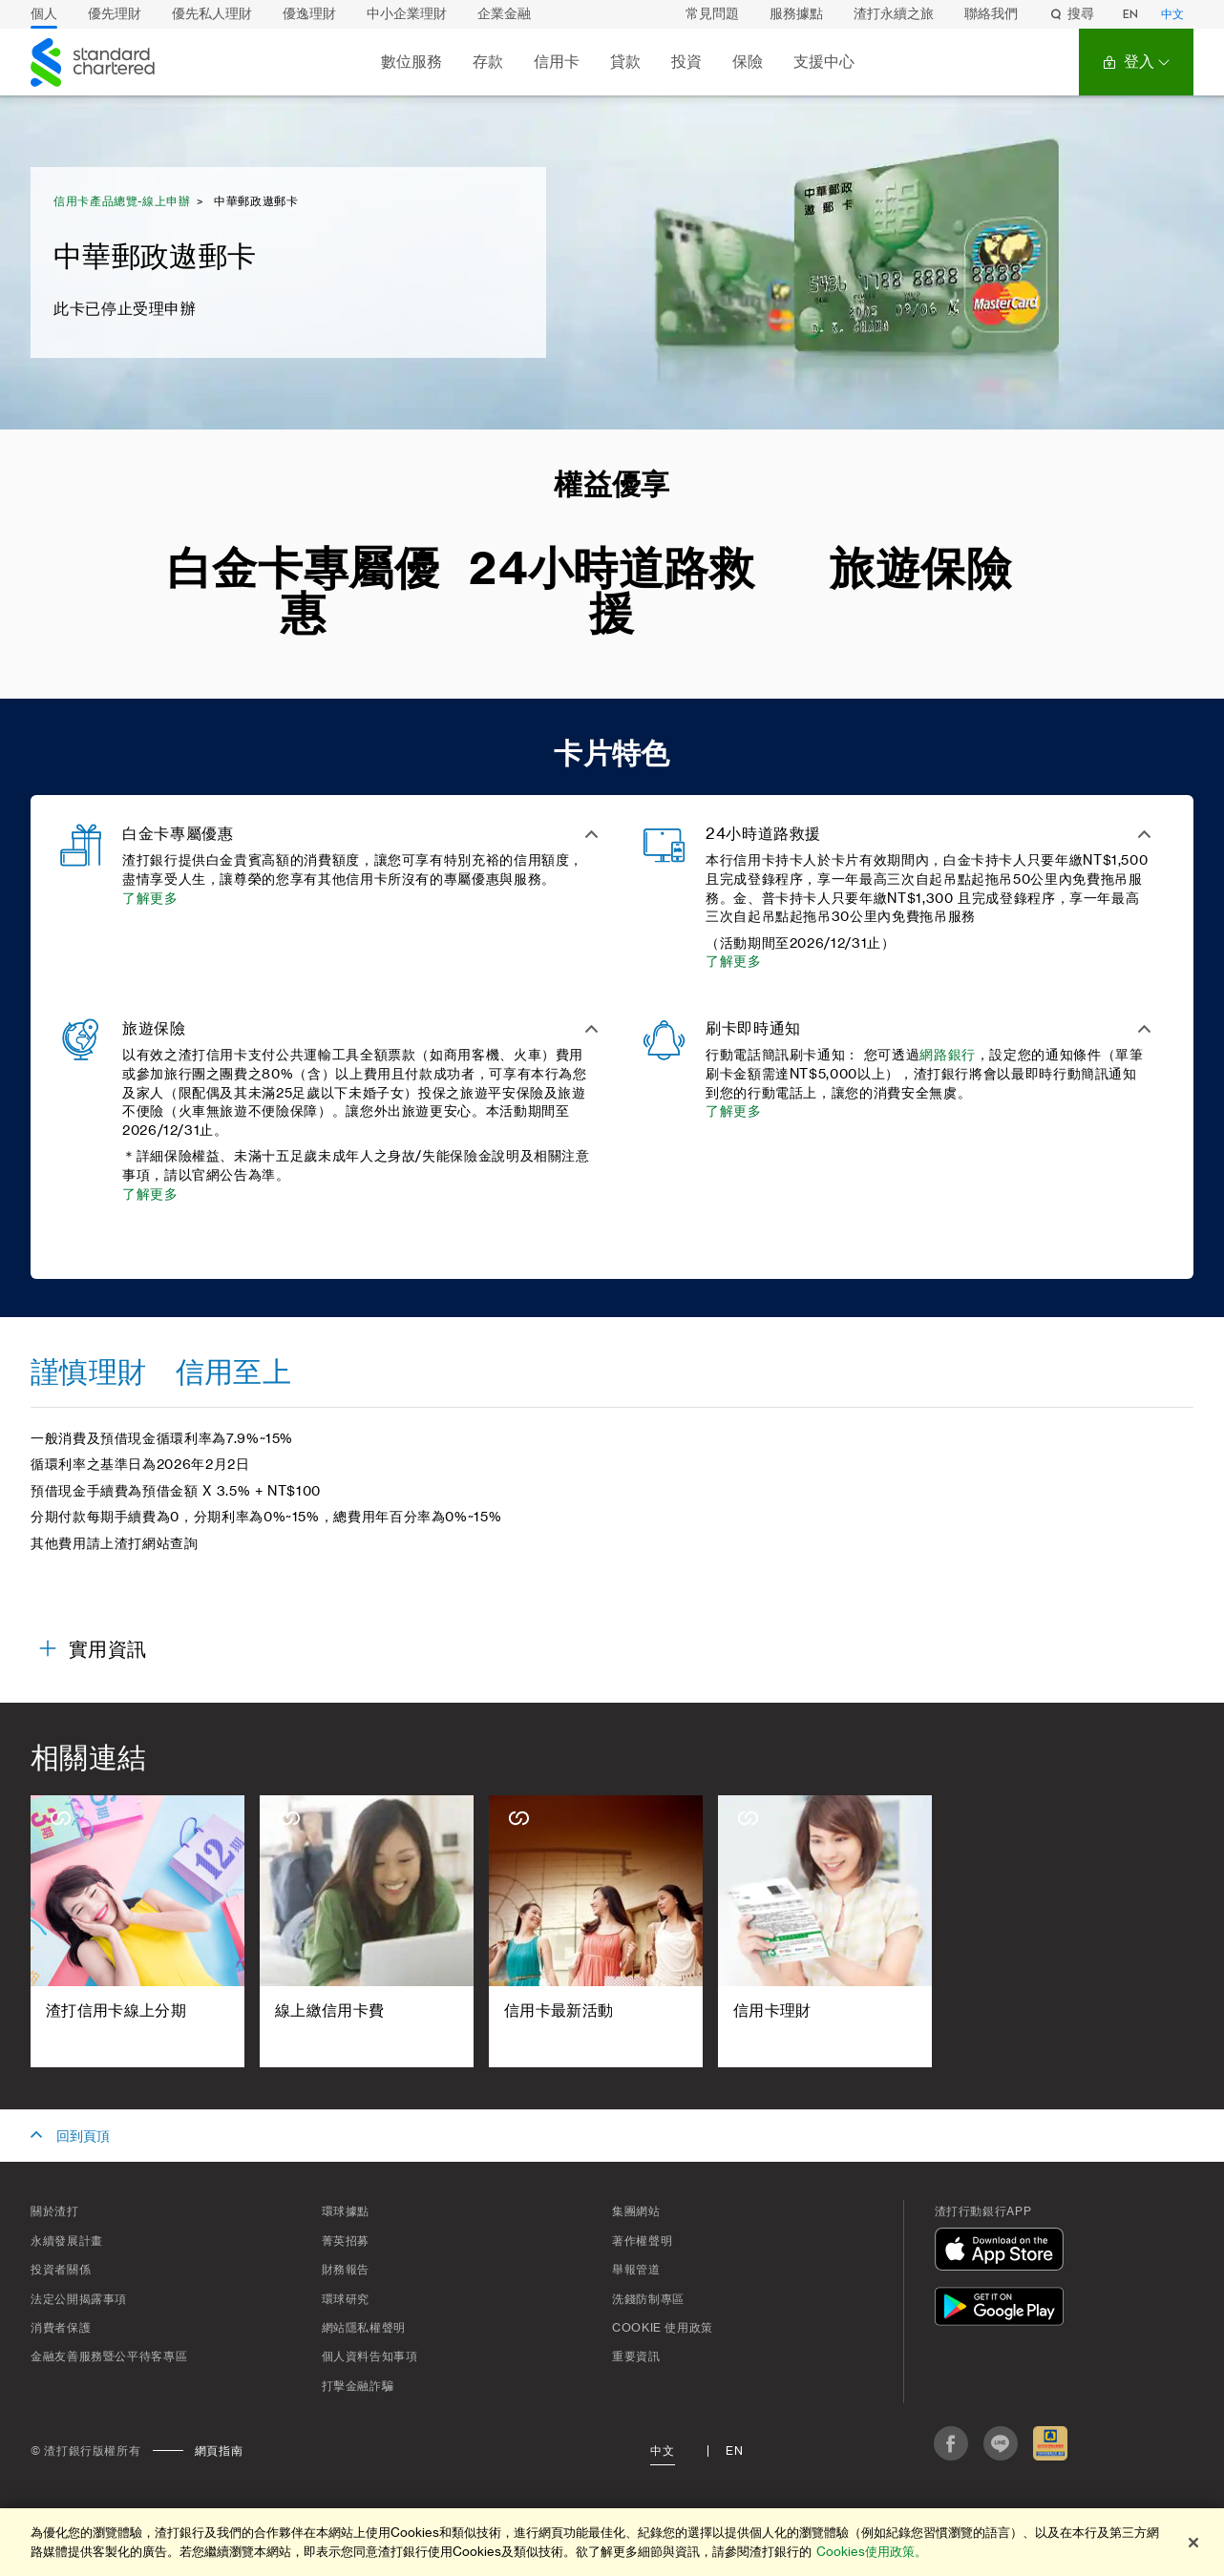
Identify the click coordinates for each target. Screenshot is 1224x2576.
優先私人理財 (212, 14)
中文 (1172, 14)
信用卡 (557, 62)
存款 (488, 62)
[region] (612, 2542)
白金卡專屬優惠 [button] (177, 834)
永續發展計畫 (67, 2241)
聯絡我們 (991, 14)
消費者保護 (61, 2328)
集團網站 (636, 2211)
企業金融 (504, 14)
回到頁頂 (83, 2137)
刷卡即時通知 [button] (753, 1029)
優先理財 (114, 14)
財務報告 (346, 2269)
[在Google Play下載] (1003, 2309)
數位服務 (411, 62)
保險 (747, 62)
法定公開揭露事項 (79, 2299)
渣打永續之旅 (894, 14)
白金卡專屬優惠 (303, 593)
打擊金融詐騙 (358, 2386)
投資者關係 (61, 2269)
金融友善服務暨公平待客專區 (109, 2356)
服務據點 (796, 14)
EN (1130, 14)
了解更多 (150, 899)
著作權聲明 (642, 2241)
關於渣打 (55, 2211)
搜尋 (1071, 14)
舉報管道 (636, 2269)
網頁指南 (219, 2451)
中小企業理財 (407, 14)
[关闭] (1193, 2543)
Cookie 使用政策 (662, 2328)
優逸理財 (309, 14)
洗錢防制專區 (648, 2299)
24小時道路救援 (611, 593)
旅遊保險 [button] (154, 1029)
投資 (686, 62)
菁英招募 (346, 2241)
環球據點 (346, 2211)
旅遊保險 (921, 570)
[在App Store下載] (1003, 2252)
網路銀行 (947, 1055)
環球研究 (346, 2299)
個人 (44, 14)
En (734, 2451)
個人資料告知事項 (370, 2356)
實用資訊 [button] (107, 1650)
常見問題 (712, 14)
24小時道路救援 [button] (763, 834)
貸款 (625, 62)
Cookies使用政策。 (871, 2551)
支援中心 (824, 62)
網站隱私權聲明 (364, 2328)
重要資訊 (636, 2356)
